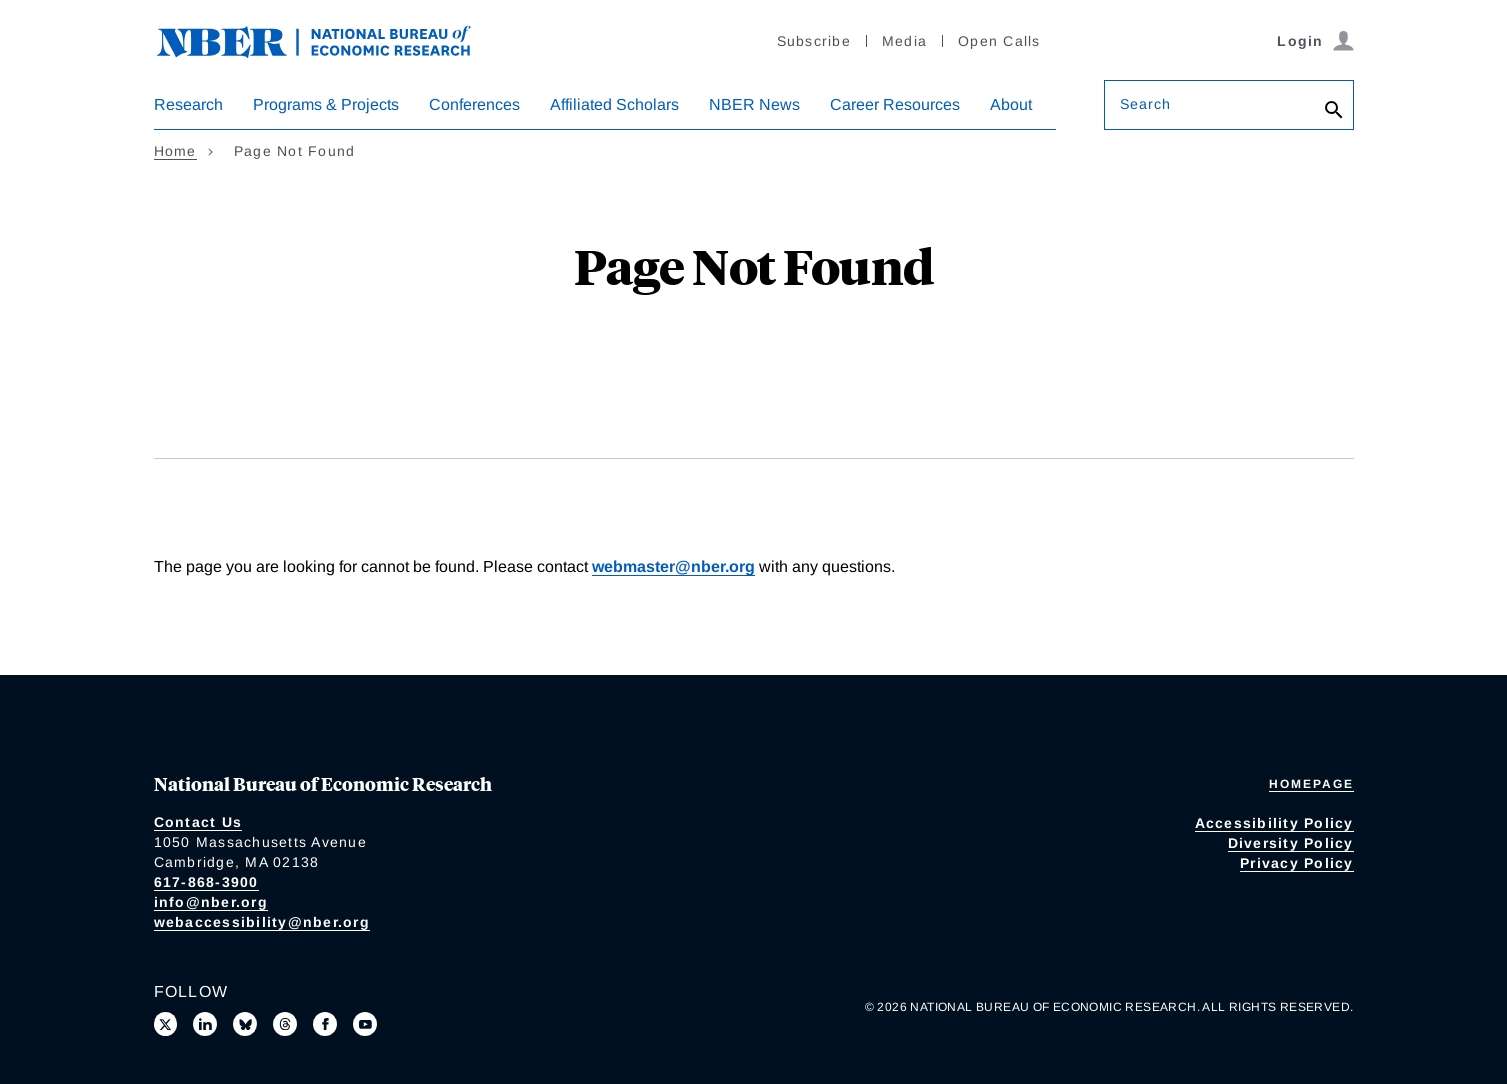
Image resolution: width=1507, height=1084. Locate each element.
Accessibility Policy (1274, 823)
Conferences (474, 104)
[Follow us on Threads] (285, 1024)
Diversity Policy (1291, 843)
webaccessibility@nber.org (262, 922)
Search (1146, 104)
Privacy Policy (1297, 863)
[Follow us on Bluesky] (245, 1024)
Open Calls (999, 41)
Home (175, 151)
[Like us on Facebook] (325, 1024)
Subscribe (814, 41)
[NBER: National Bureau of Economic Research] (330, 39)
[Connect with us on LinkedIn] (205, 1024)
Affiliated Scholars (614, 104)
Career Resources (895, 104)
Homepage (1311, 784)
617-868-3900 (206, 882)
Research (188, 104)
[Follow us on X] (166, 1024)
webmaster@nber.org (673, 566)
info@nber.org (211, 902)
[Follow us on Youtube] (365, 1024)
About (1011, 104)
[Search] (1334, 110)
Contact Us (198, 822)
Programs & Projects (326, 104)
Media (904, 41)
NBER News (754, 104)
